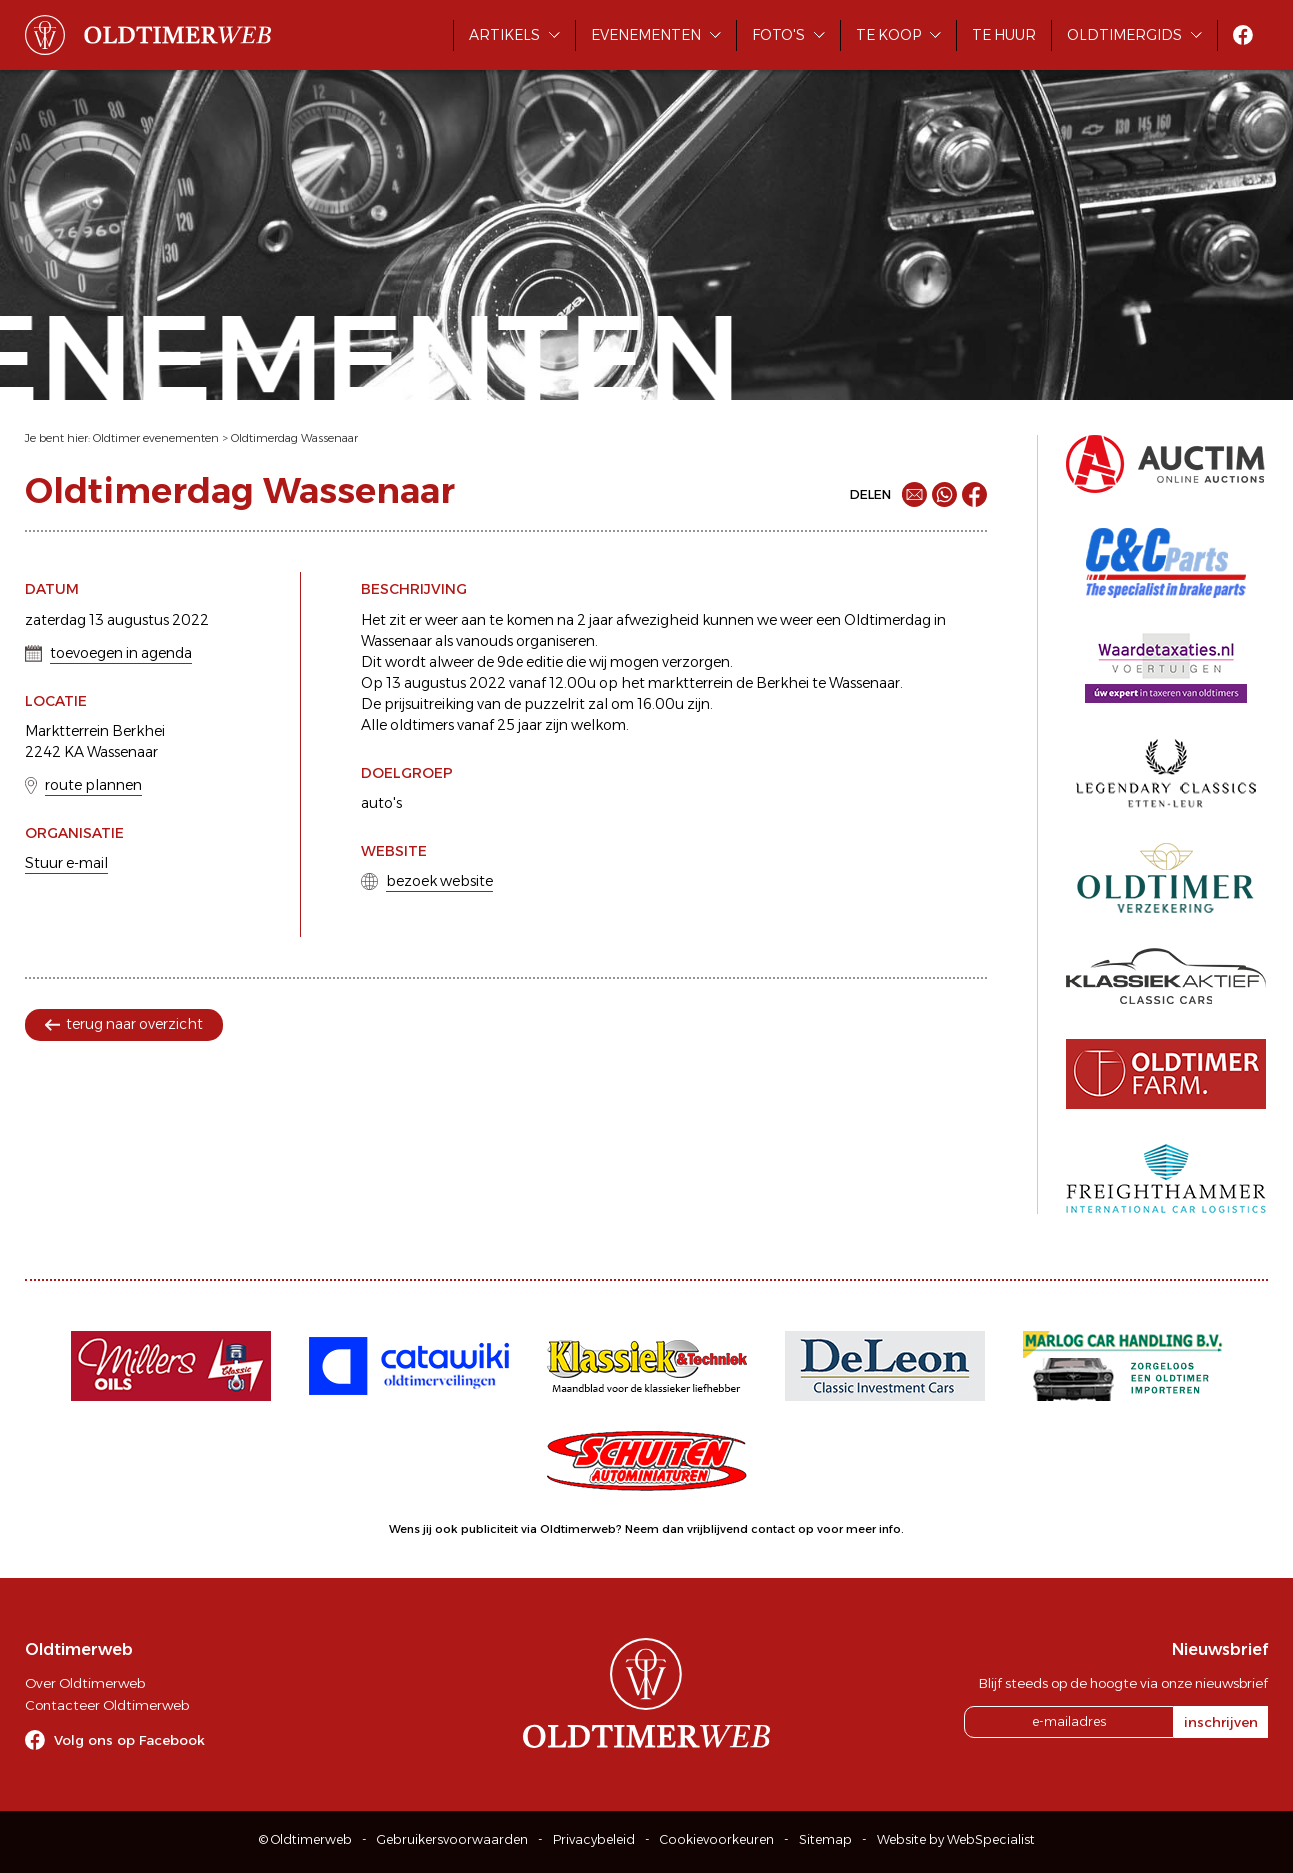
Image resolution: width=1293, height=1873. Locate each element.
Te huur (1004, 35)
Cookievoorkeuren (717, 1839)
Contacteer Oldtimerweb (107, 1705)
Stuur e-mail (66, 863)
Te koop (888, 35)
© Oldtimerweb (305, 1839)
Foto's (778, 35)
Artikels (504, 35)
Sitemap (825, 1839)
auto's (381, 803)
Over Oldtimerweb (85, 1683)
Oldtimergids (1124, 35)
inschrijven (1221, 1722)
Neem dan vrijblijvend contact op (719, 1529)
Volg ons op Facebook (129, 1740)
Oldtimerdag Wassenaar (294, 438)
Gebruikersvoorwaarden (452, 1839)
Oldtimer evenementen (156, 438)
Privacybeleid (594, 1839)
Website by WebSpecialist (956, 1839)
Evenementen (646, 35)
